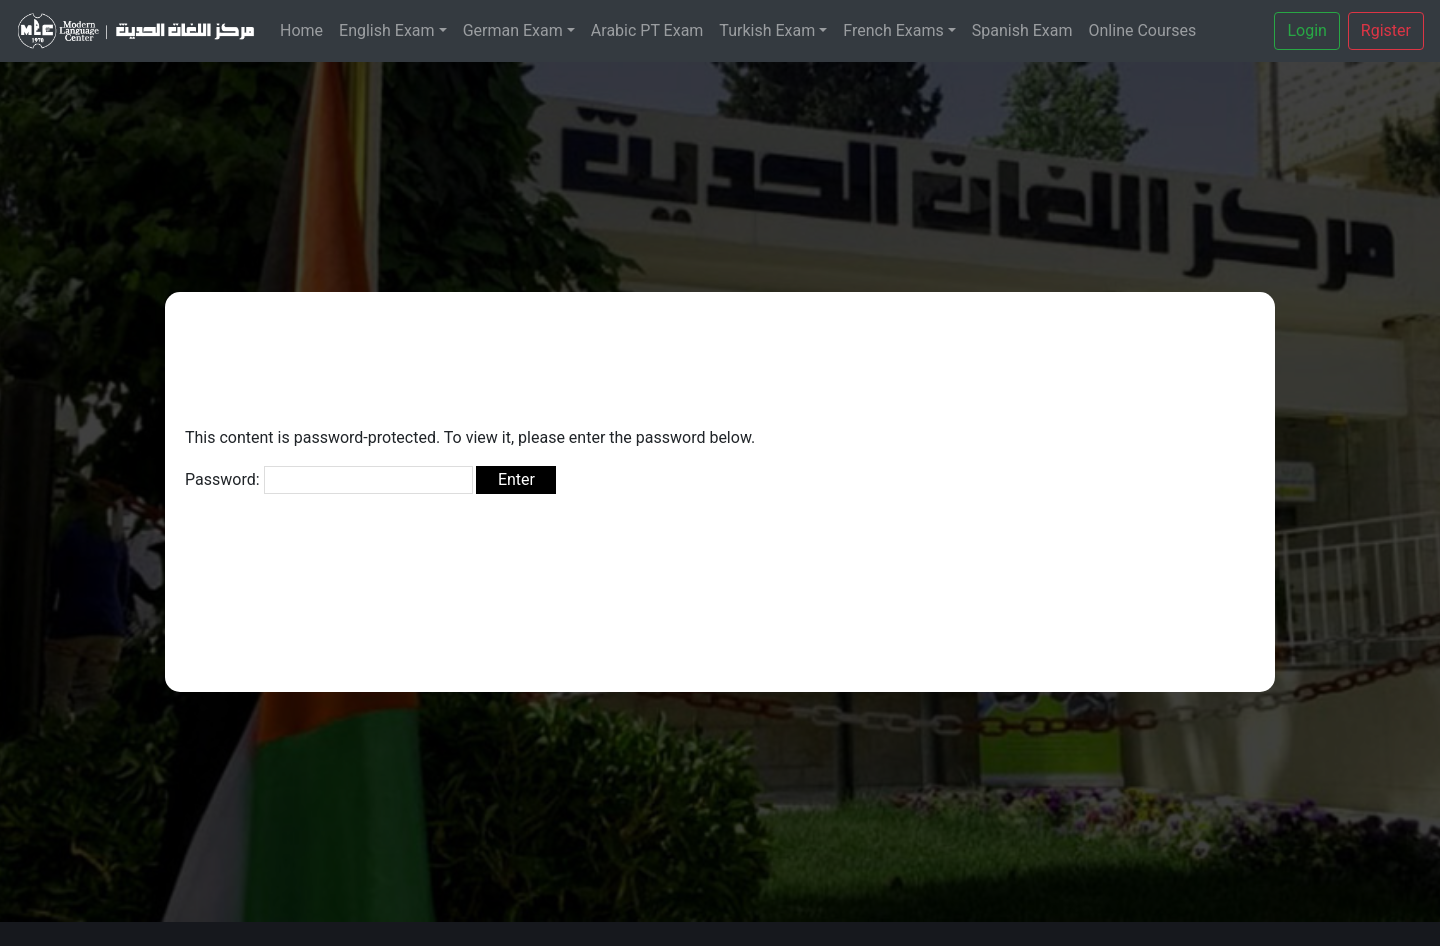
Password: (329, 480)
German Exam (513, 30)
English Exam (387, 30)
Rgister (1386, 30)
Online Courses (1143, 30)
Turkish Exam (767, 30)
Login (1306, 30)
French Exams (893, 30)
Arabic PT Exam (647, 30)
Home (301, 30)
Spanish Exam (1022, 30)
